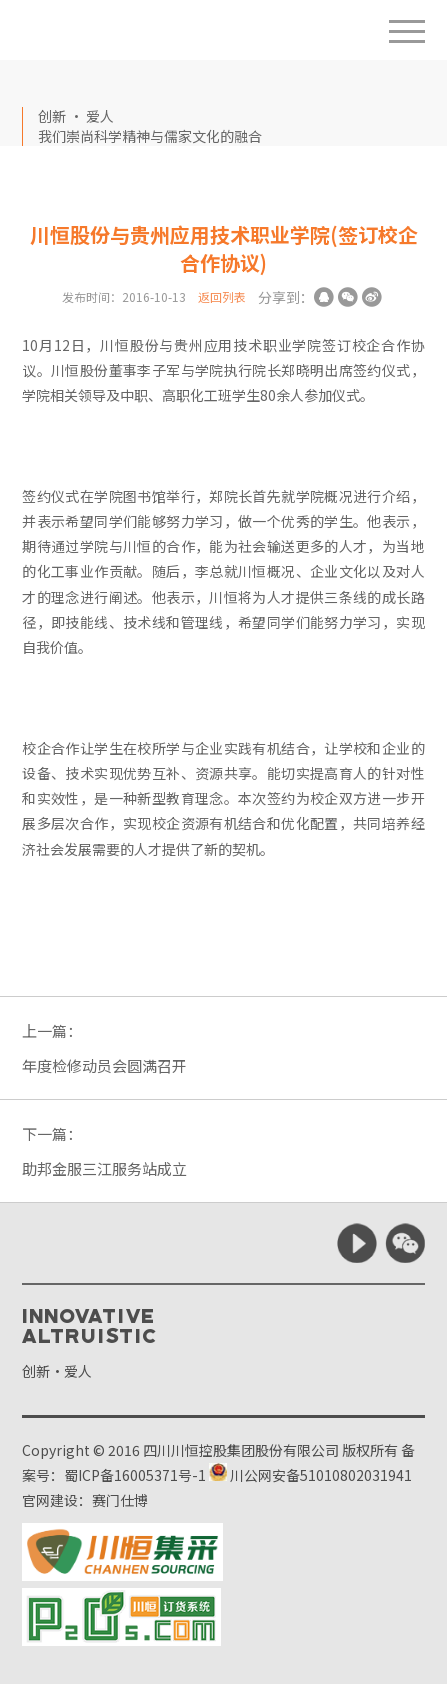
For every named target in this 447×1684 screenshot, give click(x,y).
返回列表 (222, 296)
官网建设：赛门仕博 (85, 1500)
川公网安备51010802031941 (310, 1475)
